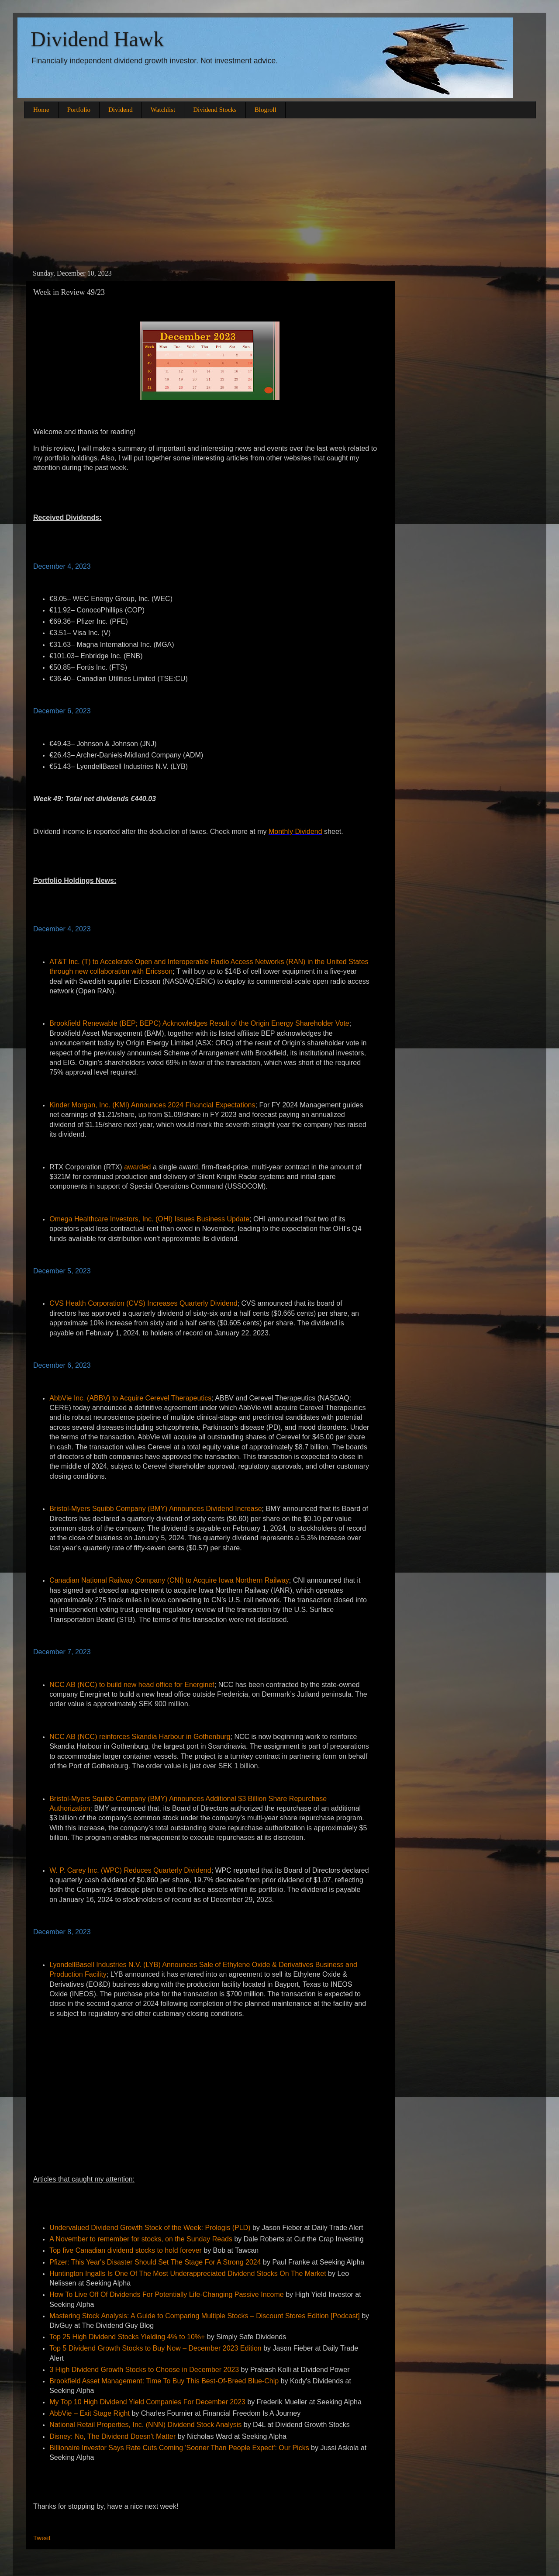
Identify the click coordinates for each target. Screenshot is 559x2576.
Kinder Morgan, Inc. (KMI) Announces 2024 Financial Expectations (152, 1105)
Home (41, 109)
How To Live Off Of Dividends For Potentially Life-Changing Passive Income (166, 2294)
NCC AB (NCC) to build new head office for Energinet (131, 1684)
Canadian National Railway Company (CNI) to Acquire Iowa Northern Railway (169, 1580)
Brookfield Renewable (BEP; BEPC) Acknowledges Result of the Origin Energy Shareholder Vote (199, 1023)
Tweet (42, 2538)
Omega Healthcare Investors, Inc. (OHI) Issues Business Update (149, 1219)
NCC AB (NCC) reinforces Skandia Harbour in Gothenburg (139, 1736)
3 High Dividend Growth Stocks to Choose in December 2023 (144, 2369)
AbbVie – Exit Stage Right (89, 2413)
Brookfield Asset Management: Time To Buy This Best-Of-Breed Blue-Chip (164, 2381)
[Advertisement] (279, 192)
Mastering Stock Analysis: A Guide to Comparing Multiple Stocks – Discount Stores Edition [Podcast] (204, 2316)
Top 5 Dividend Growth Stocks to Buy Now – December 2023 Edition (155, 2348)
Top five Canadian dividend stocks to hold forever (125, 2250)
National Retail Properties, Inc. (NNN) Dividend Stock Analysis (145, 2424)
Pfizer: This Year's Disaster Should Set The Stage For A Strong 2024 (155, 2262)
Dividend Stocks (215, 109)
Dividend (120, 109)
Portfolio (78, 109)
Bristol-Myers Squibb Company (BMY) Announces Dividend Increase (155, 1508)
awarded (137, 1167)
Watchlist (163, 109)
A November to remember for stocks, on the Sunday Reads (140, 2239)
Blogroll (265, 109)
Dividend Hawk (97, 39)
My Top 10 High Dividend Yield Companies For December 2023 (147, 2402)
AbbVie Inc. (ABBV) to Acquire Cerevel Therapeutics (130, 1398)
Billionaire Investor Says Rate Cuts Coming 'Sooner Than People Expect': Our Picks (179, 2448)
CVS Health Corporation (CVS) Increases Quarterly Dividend (143, 1303)
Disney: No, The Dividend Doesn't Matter (112, 2436)
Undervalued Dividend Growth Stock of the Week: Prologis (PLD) (149, 2227)
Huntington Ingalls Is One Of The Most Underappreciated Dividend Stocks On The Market (187, 2273)
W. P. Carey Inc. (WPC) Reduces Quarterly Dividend (130, 1870)
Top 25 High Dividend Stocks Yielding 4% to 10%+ (127, 2337)
